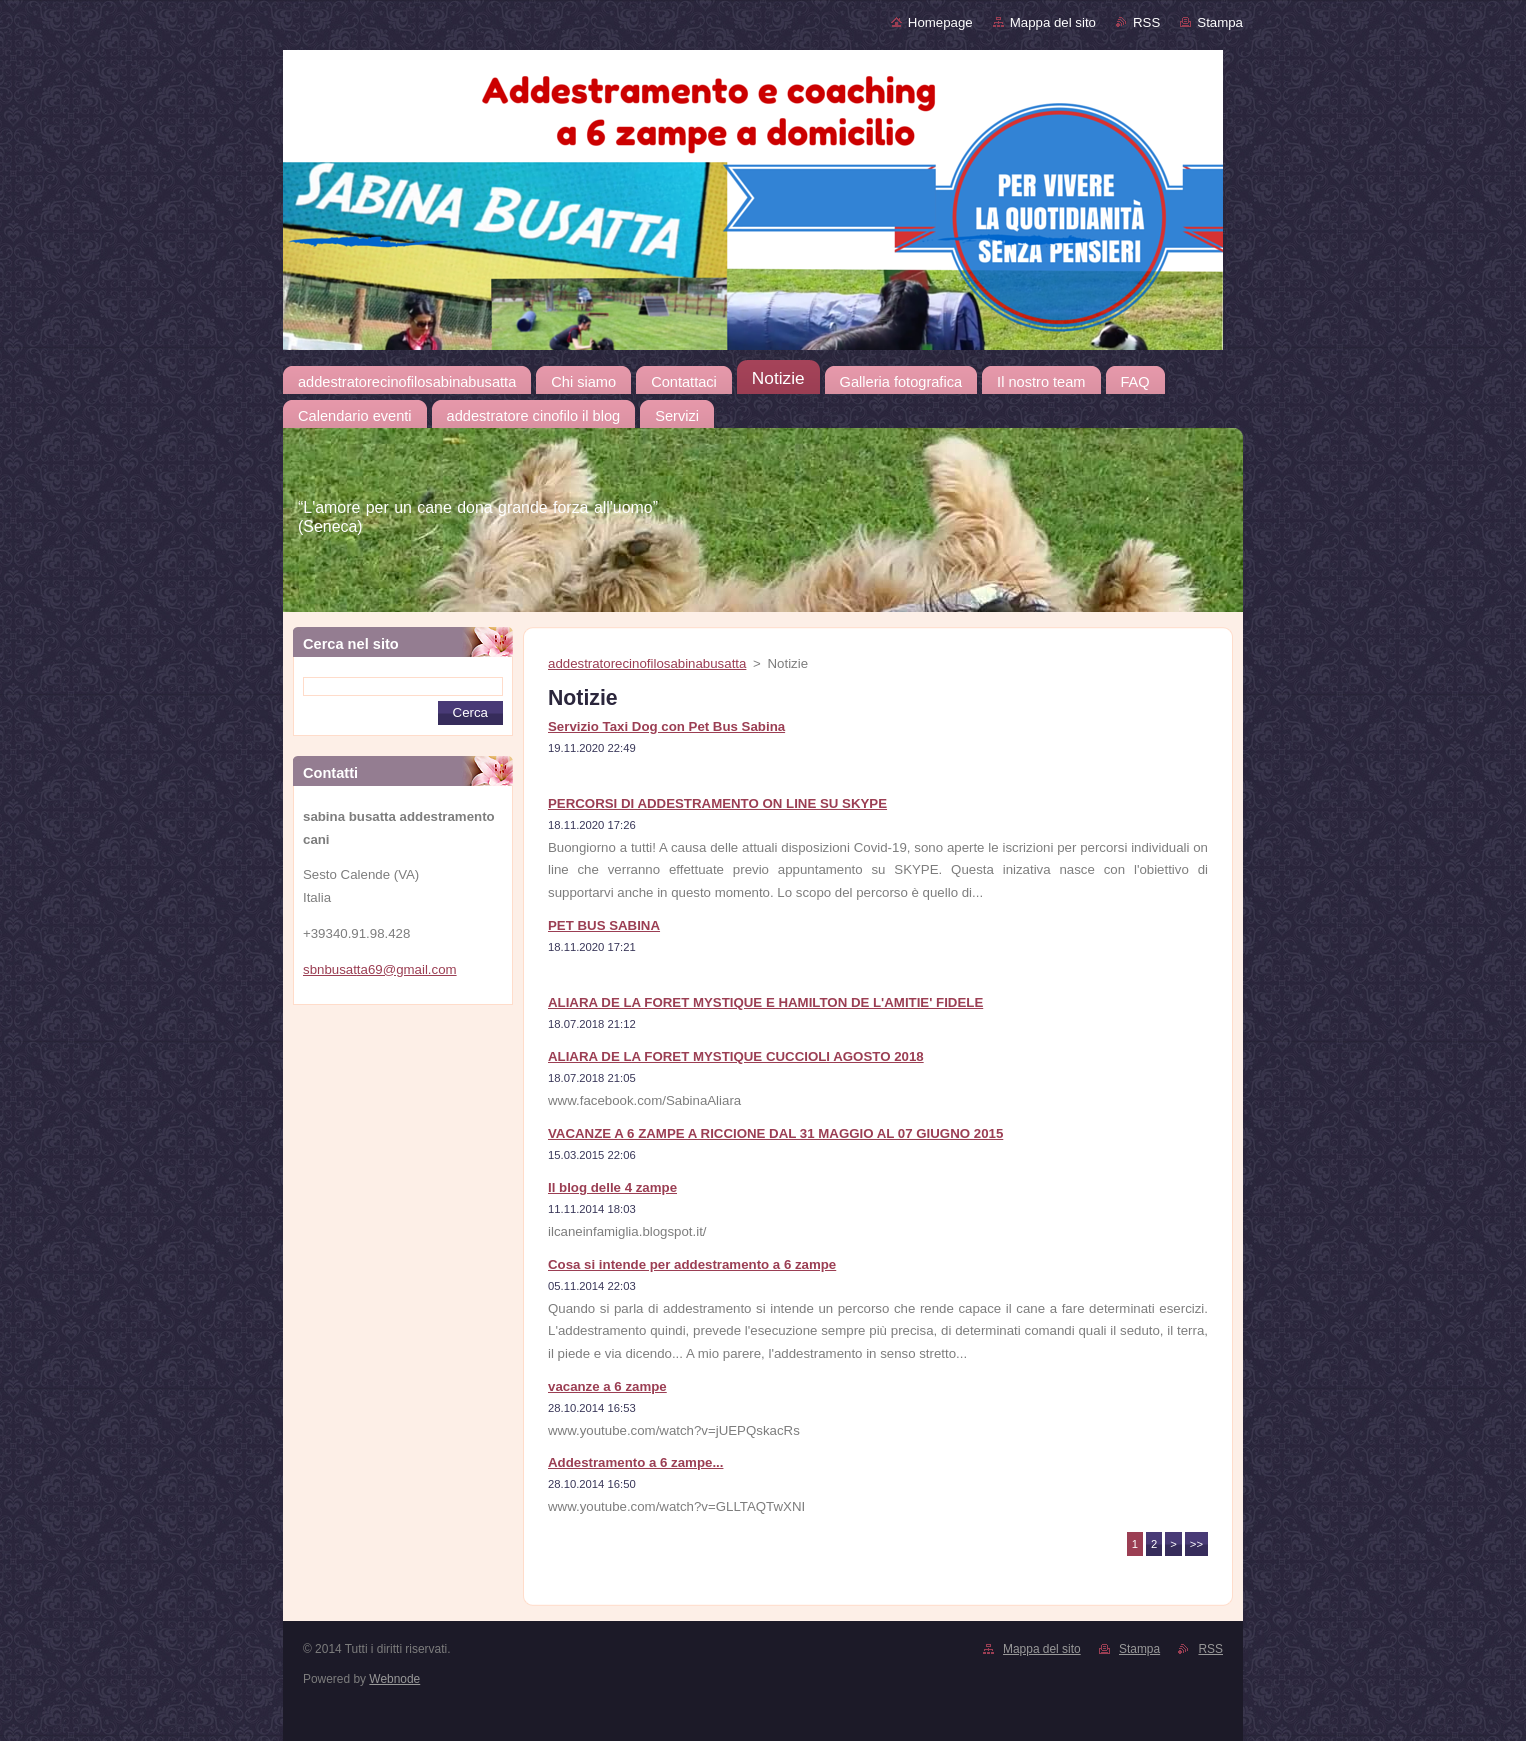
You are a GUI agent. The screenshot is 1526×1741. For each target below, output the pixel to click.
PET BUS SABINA (604, 925)
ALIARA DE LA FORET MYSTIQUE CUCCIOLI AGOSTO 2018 (736, 1056)
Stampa (1220, 22)
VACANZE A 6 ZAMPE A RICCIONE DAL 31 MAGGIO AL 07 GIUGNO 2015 (775, 1133)
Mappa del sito (1053, 22)
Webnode (394, 1679)
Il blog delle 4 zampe (612, 1187)
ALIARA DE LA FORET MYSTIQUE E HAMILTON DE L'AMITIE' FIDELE (765, 1002)
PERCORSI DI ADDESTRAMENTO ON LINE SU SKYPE (717, 803)
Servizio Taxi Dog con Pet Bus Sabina (666, 726)
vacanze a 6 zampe (607, 1386)
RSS (1146, 22)
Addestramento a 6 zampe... (635, 1462)
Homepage (940, 22)
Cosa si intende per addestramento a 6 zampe (692, 1264)
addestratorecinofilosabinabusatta (647, 663)
